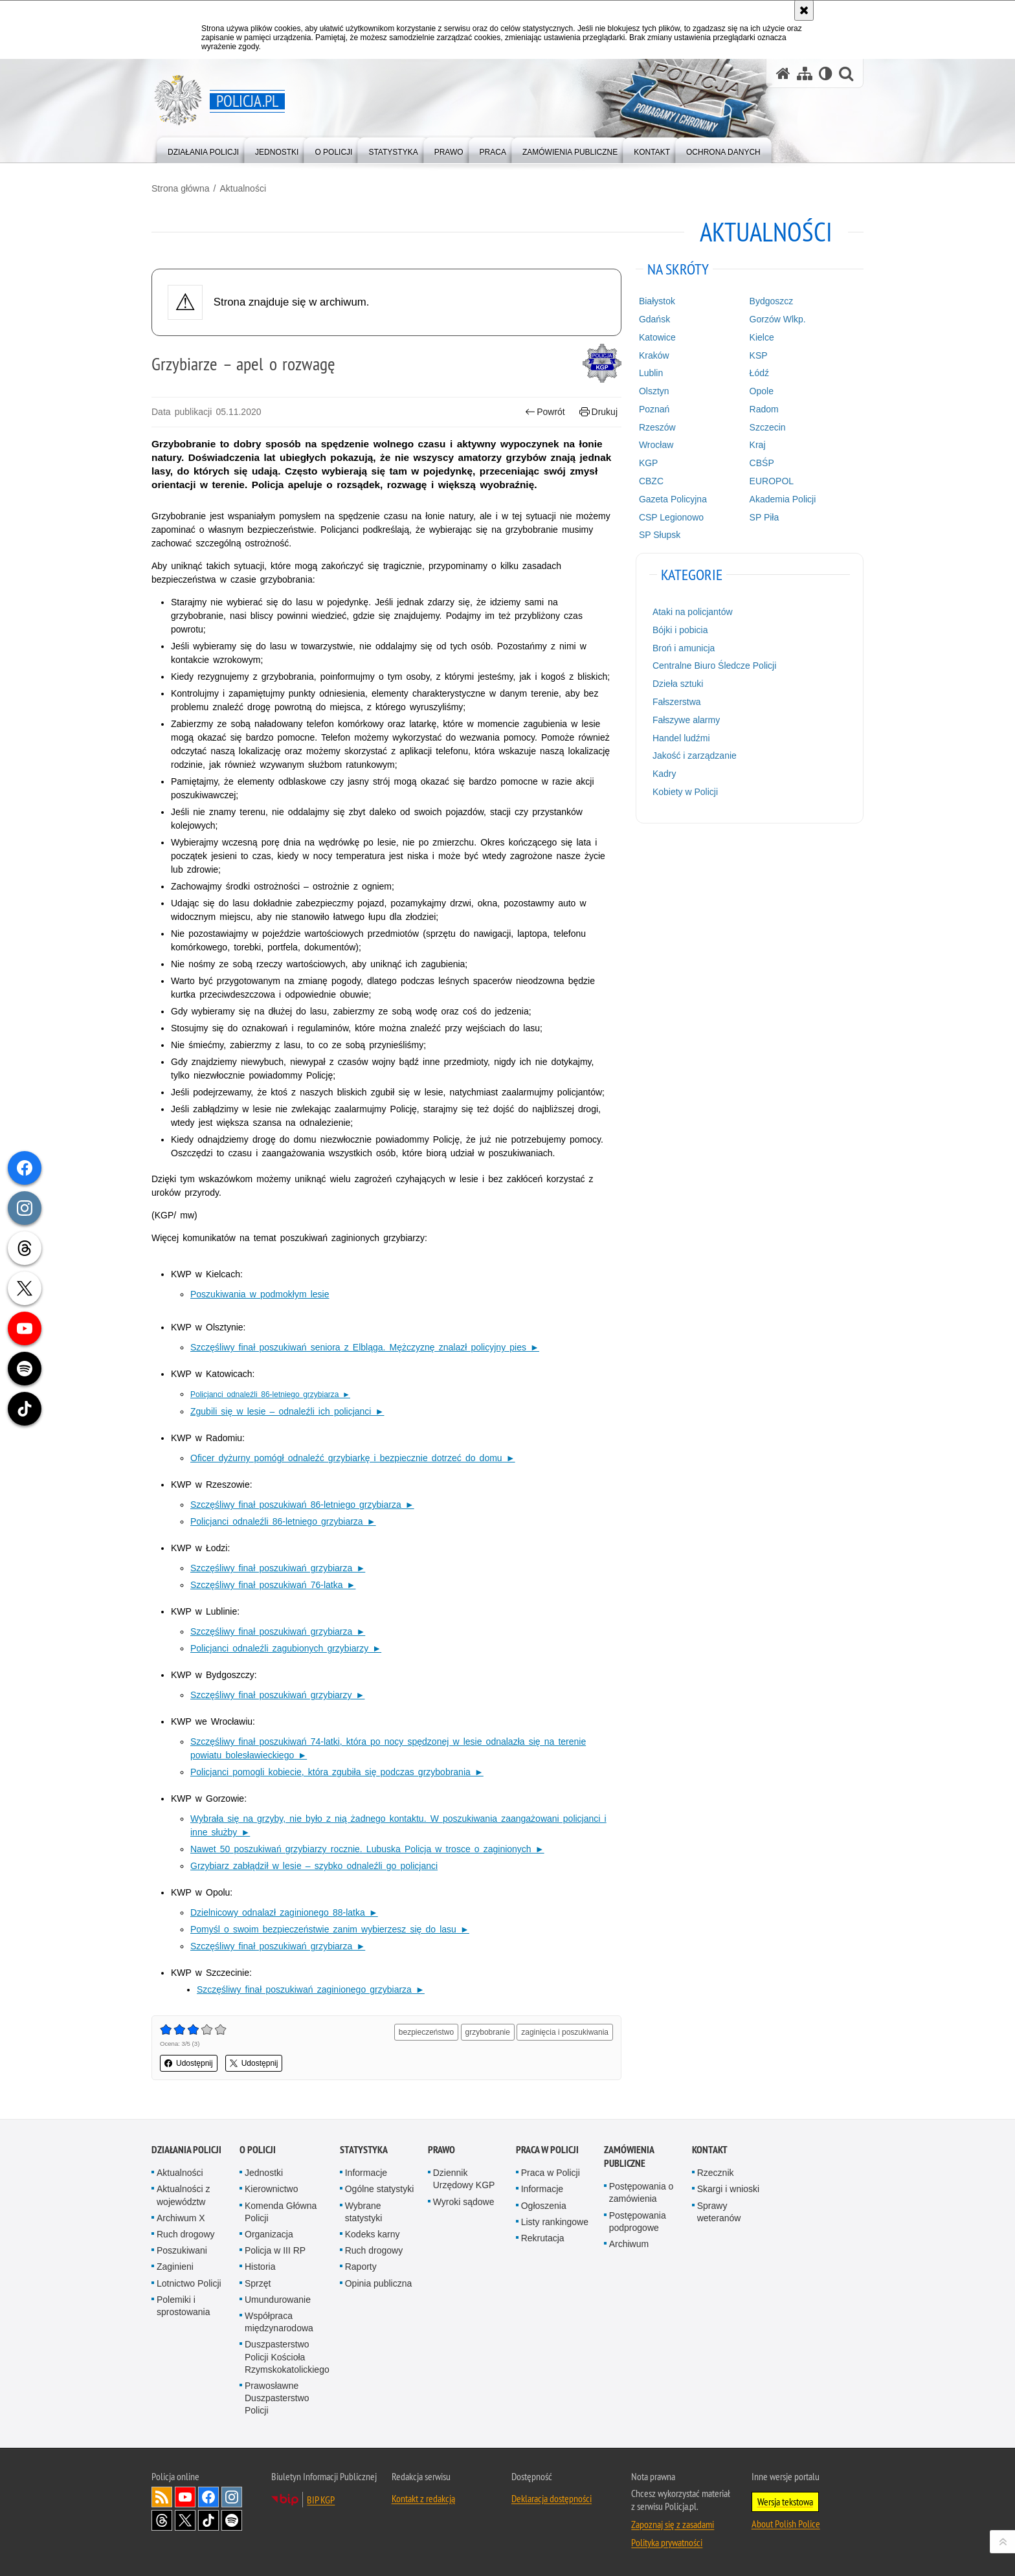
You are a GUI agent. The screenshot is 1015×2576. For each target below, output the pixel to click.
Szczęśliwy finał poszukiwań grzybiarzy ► (277, 1695)
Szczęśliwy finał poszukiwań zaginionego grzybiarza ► (311, 1989)
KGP (648, 463)
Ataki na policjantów (692, 612)
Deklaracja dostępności (551, 2498)
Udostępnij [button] (188, 2063)
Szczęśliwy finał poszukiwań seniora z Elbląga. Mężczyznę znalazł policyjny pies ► (364, 1347)
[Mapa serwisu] (804, 73)
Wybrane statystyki (364, 2212)
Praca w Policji (547, 2149)
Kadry (664, 773)
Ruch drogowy (186, 2234)
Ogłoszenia (543, 2206)
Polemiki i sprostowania (183, 2305)
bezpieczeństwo (426, 2032)
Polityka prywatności (666, 2542)
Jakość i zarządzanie (694, 755)
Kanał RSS (161, 2497)
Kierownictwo (271, 2189)
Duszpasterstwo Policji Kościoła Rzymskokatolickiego (287, 2356)
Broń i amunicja (683, 648)
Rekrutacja (542, 2238)
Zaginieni (175, 2266)
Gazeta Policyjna (673, 499)
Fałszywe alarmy (686, 720)
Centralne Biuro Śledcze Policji (714, 665)
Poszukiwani (182, 2250)
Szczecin (768, 427)
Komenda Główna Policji (281, 2212)
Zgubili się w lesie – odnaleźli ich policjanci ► (287, 1411)
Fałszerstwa (676, 702)
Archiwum (629, 2244)
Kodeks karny (372, 2234)
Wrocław (656, 445)
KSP (759, 355)
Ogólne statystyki (379, 2189)
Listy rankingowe (554, 2222)
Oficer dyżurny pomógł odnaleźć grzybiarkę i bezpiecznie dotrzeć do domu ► (352, 1458)
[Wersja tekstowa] (825, 73)
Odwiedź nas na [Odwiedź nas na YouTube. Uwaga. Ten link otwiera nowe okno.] (185, 2497)
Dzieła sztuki (678, 683)
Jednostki (264, 2172)
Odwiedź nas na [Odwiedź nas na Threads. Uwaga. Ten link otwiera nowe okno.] (161, 2520)
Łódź (759, 373)
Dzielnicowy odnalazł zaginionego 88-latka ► (284, 1912)
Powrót (545, 412)
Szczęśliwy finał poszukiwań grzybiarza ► (277, 1568)
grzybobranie (487, 2032)
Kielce (762, 337)
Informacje (366, 2172)
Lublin (651, 373)
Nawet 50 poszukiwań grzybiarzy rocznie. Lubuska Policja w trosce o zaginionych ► (367, 1849)
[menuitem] (203, 149)
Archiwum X (181, 2218)
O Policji (258, 2149)
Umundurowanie (278, 2299)
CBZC (651, 481)
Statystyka (364, 2149)
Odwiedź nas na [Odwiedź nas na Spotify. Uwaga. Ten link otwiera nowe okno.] (231, 2520)
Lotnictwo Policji (189, 2283)
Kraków (654, 355)
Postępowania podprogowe (637, 2221)
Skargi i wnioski (728, 2189)
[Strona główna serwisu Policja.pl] (783, 73)
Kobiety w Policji (685, 792)
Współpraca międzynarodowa (279, 2322)
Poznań (654, 409)
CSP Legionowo (671, 517)
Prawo (441, 2149)
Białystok (657, 301)
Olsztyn (654, 391)
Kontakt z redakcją (423, 2498)
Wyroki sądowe (464, 2202)
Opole (762, 391)
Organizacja (269, 2234)
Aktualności (242, 188)
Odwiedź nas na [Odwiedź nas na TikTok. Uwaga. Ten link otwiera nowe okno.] (208, 2520)
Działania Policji (186, 2149)
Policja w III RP (275, 2250)
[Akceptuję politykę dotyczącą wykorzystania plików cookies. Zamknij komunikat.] (804, 10)
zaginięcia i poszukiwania (564, 2032)
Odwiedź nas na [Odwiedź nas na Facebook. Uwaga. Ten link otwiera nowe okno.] (208, 2497)
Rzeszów (657, 427)
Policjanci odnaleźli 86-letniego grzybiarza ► (283, 1521)
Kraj (758, 445)
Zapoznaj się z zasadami (672, 2524)
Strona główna (180, 188)
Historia (260, 2266)
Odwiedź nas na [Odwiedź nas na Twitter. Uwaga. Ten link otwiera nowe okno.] (185, 2520)
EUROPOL (772, 481)
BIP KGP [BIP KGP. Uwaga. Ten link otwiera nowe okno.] (321, 2499)
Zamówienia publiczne (629, 2156)
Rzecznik (715, 2172)
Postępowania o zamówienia (641, 2192)
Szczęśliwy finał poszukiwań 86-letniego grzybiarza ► (302, 1504)
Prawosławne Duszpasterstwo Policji (277, 2397)
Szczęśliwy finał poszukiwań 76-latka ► (272, 1585)
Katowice (657, 337)
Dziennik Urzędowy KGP (464, 2178)
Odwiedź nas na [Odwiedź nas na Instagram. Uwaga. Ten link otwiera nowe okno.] (231, 2497)
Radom (764, 409)
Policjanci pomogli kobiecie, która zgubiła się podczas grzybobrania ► (337, 1772)
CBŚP (762, 463)
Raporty (361, 2266)
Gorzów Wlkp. (778, 319)
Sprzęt (258, 2283)
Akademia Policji (783, 499)
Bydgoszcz (772, 301)
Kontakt (710, 2149)
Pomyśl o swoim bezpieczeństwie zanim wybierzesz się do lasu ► (329, 1929)
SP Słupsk (659, 535)
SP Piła (764, 517)
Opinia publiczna (378, 2283)
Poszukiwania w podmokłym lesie (259, 1294)
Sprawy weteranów (719, 2212)
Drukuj (598, 412)
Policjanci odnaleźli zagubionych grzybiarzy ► (285, 1648)
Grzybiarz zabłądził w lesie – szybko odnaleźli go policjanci (314, 1866)
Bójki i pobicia (680, 630)
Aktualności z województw (183, 2195)
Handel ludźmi (681, 738)
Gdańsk (654, 319)
